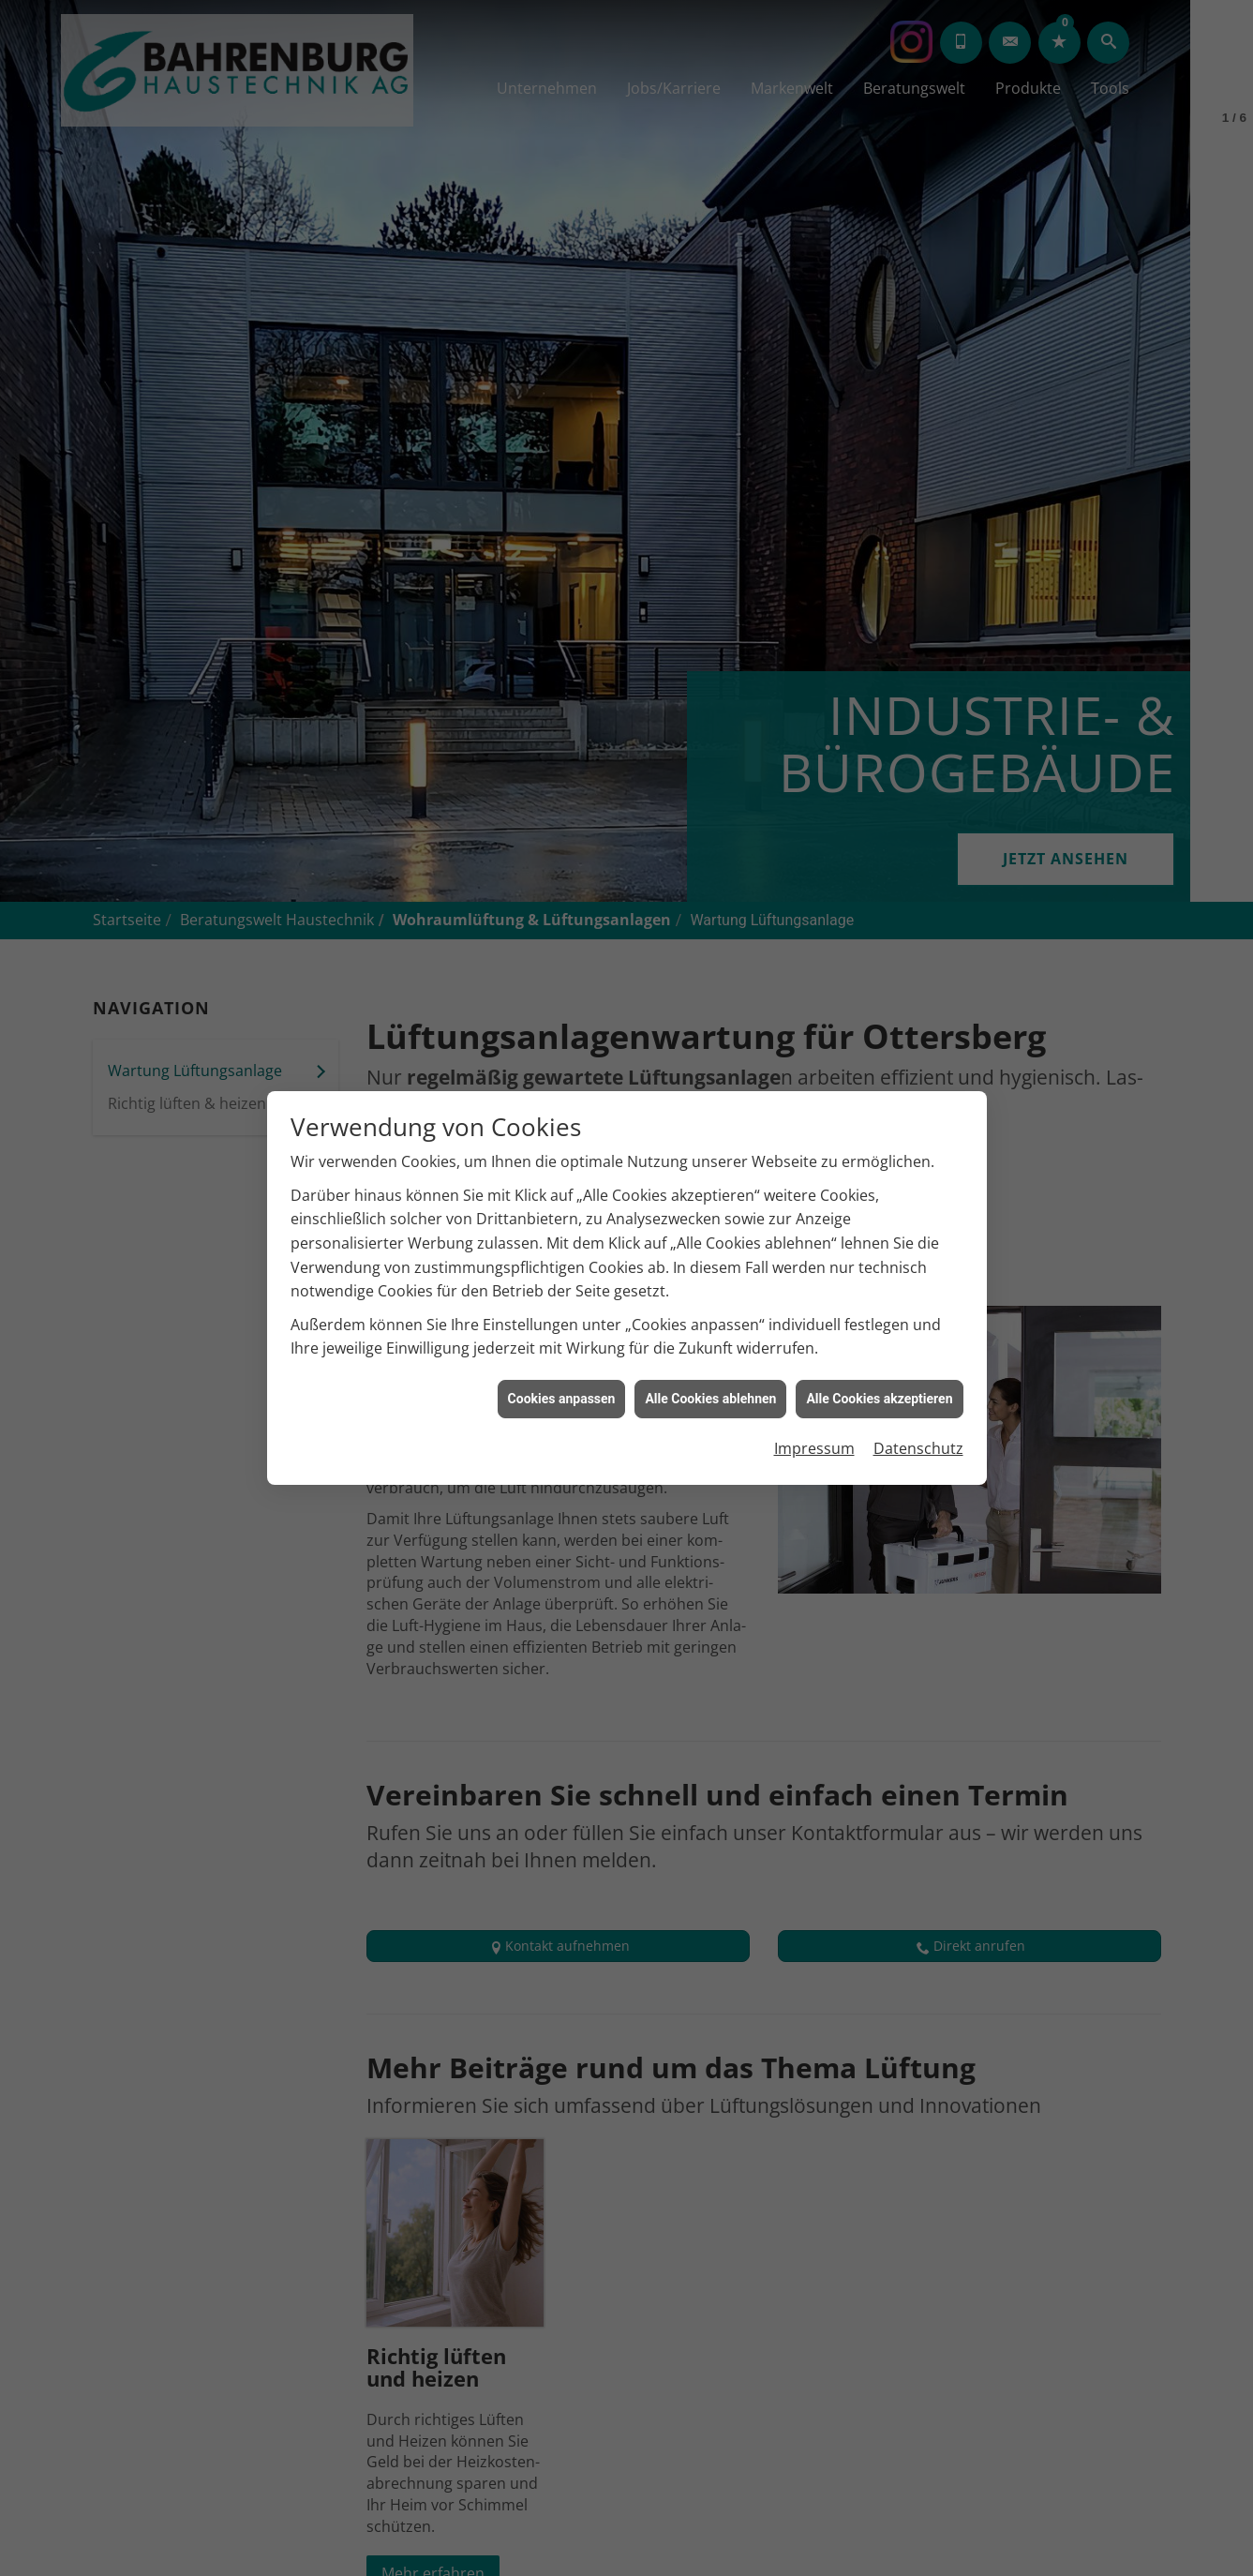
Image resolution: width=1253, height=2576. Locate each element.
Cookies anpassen (562, 1398)
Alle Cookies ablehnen (710, 1398)
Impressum (814, 1448)
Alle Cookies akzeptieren (879, 1398)
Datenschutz (918, 1448)
